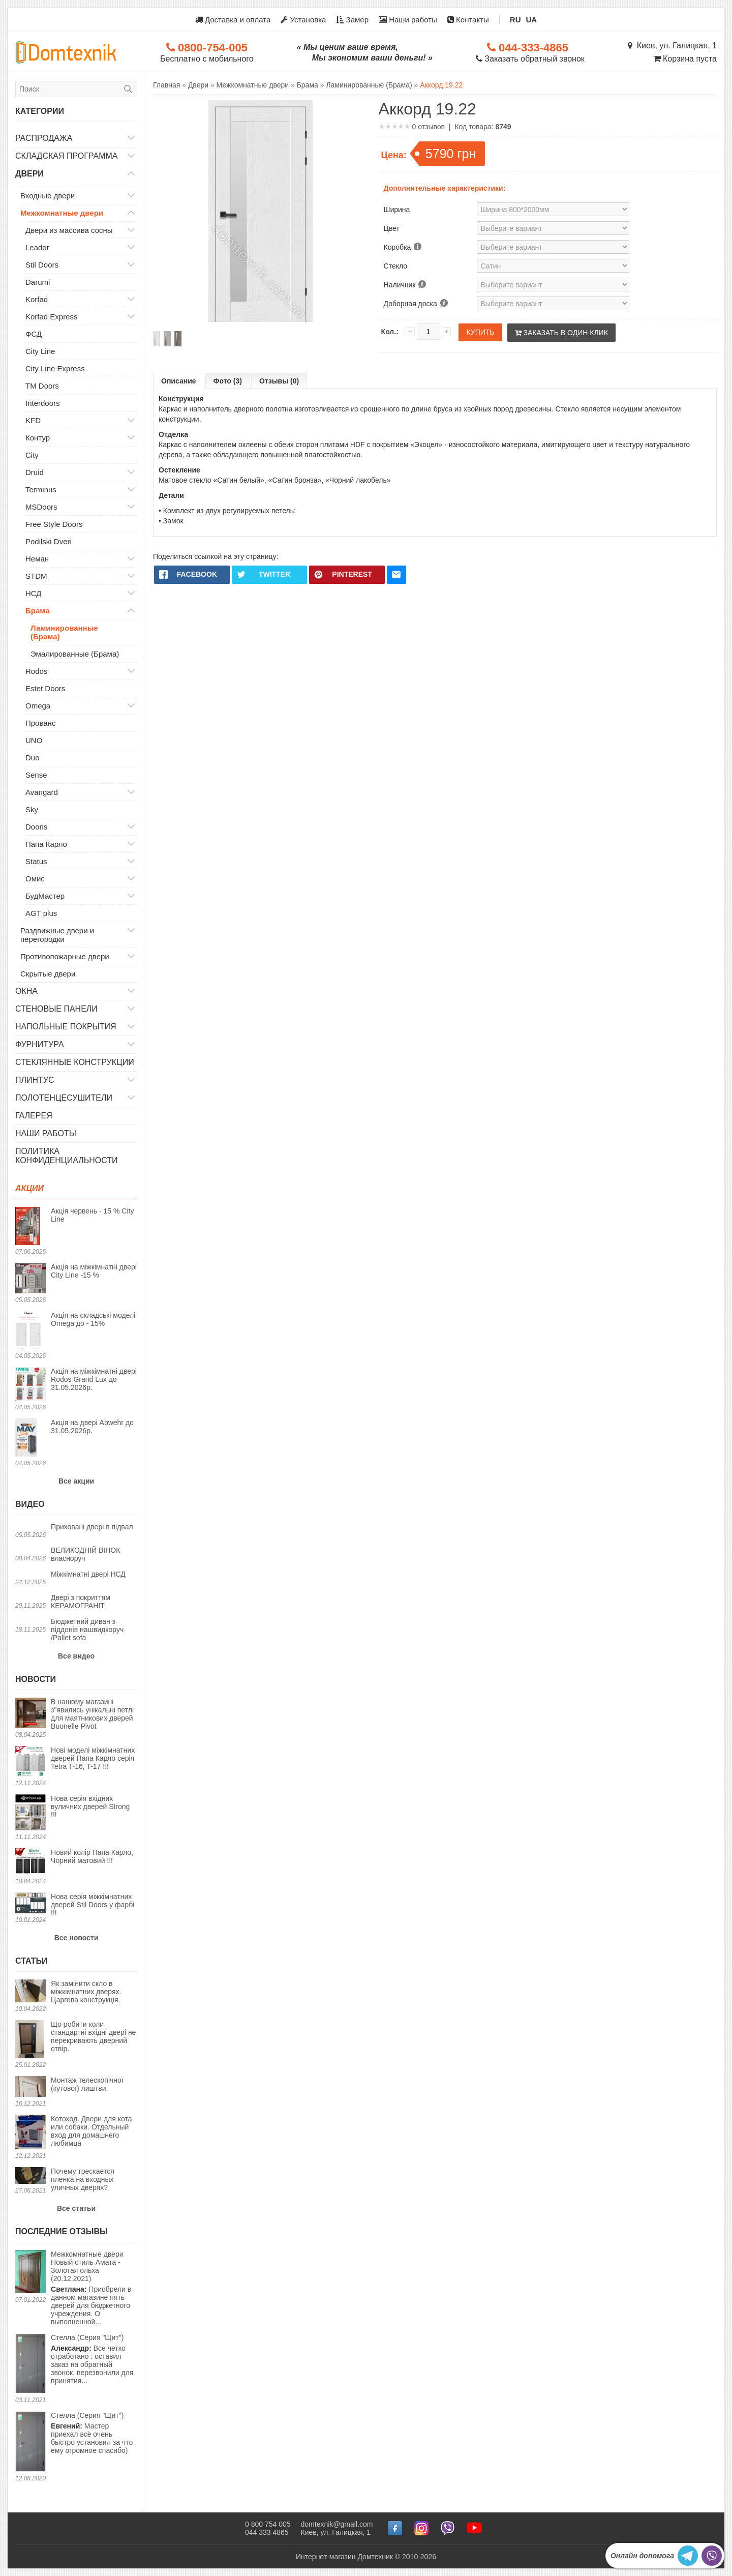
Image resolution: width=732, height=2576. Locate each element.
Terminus (40, 489)
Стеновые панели (56, 1008)
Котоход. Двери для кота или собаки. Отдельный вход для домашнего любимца (91, 2131)
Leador (37, 247)
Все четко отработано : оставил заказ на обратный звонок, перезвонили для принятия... (92, 2359)
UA (531, 19)
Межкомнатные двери (61, 213)
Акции (29, 1188)
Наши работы (408, 19)
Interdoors (42, 403)
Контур (37, 437)
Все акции (76, 1481)
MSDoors (41, 506)
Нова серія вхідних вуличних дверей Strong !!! (90, 1806)
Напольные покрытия (65, 1026)
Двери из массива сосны (69, 230)
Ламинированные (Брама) (64, 632)
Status (36, 861)
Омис (35, 878)
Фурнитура (39, 1044)
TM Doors (42, 385)
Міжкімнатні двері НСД (88, 1574)
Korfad (36, 299)
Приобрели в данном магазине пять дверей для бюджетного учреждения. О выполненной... (94, 2288)
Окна (26, 991)
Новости (35, 1679)
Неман (37, 558)
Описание (178, 381)
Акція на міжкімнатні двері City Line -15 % (94, 1271)
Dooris (36, 826)
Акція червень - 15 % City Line (92, 1215)
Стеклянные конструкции (74, 1062)
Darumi (37, 282)
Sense (36, 775)
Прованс (40, 723)
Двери (29, 173)
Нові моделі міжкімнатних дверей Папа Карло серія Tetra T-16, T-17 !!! (93, 1758)
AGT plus (41, 913)
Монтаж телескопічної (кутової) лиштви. (87, 2084)
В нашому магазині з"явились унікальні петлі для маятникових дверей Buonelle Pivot (92, 1714)
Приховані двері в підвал (92, 1527)
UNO (33, 740)
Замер (352, 19)
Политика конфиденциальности (66, 1156)
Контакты (468, 19)
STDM (36, 576)
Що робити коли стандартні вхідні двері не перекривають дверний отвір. (93, 2036)
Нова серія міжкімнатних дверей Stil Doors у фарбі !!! (92, 1904)
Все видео (76, 1656)
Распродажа (43, 138)
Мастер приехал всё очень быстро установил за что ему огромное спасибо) (92, 2432)
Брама (37, 610)
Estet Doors (45, 688)
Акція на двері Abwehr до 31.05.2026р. (92, 1426)
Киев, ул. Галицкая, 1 (672, 45)
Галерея (33, 1115)
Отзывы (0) (279, 381)
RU (515, 19)
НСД (33, 593)
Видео (30, 1504)
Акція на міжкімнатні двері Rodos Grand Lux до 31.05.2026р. (94, 1379)
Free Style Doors (54, 524)
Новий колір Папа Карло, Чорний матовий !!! (92, 1856)
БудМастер (45, 896)
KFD (33, 420)
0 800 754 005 (268, 2524)
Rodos (36, 671)
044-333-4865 (527, 47)
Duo (32, 757)
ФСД (33, 334)
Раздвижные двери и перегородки (57, 934)
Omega (37, 705)
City (32, 455)
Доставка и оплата (233, 19)
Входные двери (47, 195)
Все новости (76, 1938)
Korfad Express (51, 316)
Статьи (31, 1961)
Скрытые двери (47, 973)
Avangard (41, 792)
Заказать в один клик (561, 333)
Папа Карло (46, 844)
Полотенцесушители (63, 1097)
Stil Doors (41, 264)
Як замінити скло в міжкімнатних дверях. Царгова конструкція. (86, 1991)
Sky (31, 809)
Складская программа (66, 156)
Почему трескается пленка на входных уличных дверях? (82, 2179)
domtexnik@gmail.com (337, 2524)
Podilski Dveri (48, 541)
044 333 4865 (267, 2532)
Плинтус (34, 1080)
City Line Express (55, 368)
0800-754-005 (207, 47)
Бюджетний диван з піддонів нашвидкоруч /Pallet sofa (87, 1629)
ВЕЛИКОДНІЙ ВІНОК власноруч (85, 1554)
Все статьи (76, 2208)
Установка (303, 19)
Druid (34, 472)
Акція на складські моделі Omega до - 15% (93, 1319)
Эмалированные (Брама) (74, 653)
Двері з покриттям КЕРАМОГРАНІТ (80, 1601)
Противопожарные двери (64, 956)
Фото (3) (228, 381)
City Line (40, 351)
